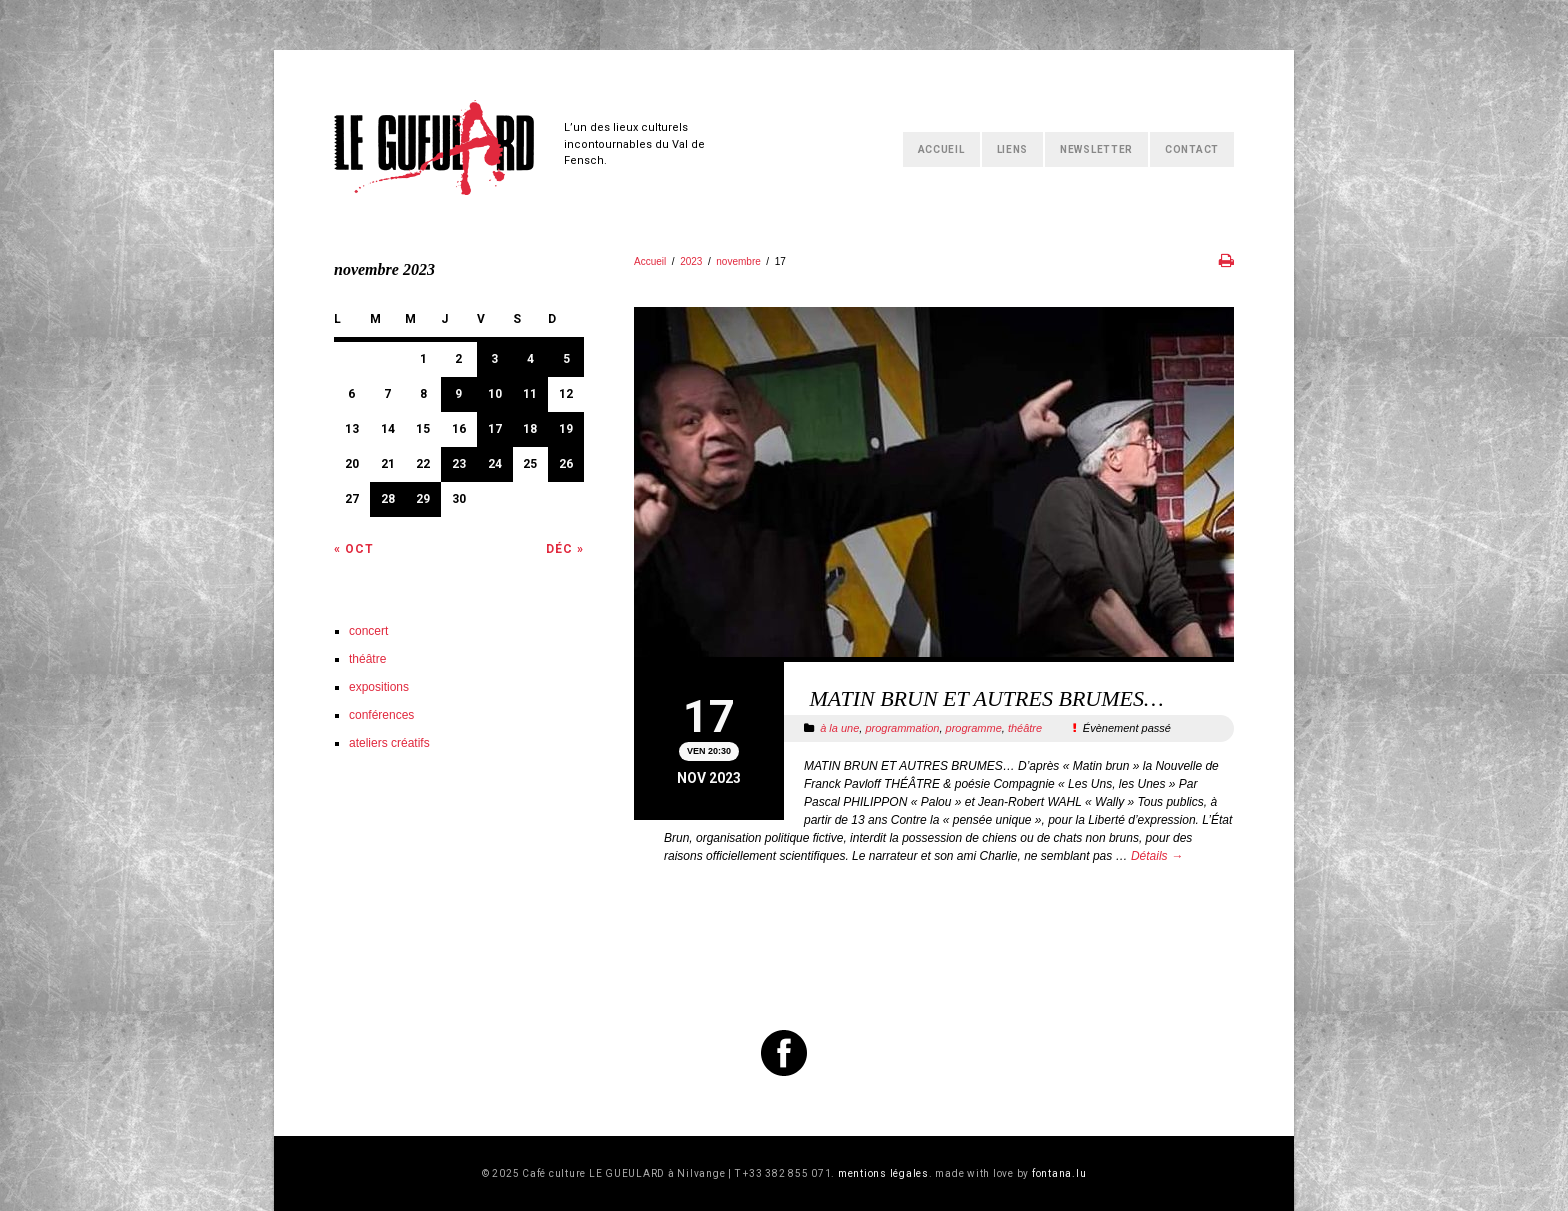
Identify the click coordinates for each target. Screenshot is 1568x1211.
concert (368, 631)
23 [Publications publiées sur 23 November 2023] (459, 464)
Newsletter (1096, 149)
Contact (1192, 149)
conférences (381, 715)
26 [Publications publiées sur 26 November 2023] (566, 464)
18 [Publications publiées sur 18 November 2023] (530, 429)
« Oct (354, 549)
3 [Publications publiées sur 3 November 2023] (494, 359)
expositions (379, 687)
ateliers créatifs (389, 743)
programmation (902, 728)
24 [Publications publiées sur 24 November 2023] (495, 464)
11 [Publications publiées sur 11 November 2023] (530, 394)
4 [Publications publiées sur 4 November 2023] (530, 359)
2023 (691, 261)
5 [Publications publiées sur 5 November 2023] (566, 359)
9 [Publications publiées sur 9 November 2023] (458, 394)
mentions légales (883, 1173)
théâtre (1025, 728)
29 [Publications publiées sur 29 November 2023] (423, 499)
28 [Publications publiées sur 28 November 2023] (388, 499)
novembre (738, 261)
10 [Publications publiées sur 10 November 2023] (495, 394)
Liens (1013, 149)
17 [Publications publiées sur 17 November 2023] (495, 429)
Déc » (565, 549)
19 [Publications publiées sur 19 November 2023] (566, 429)
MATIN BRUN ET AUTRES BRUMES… (984, 698)
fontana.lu (1059, 1173)
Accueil (941, 149)
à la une (839, 728)
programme (974, 728)
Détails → (1157, 856)
